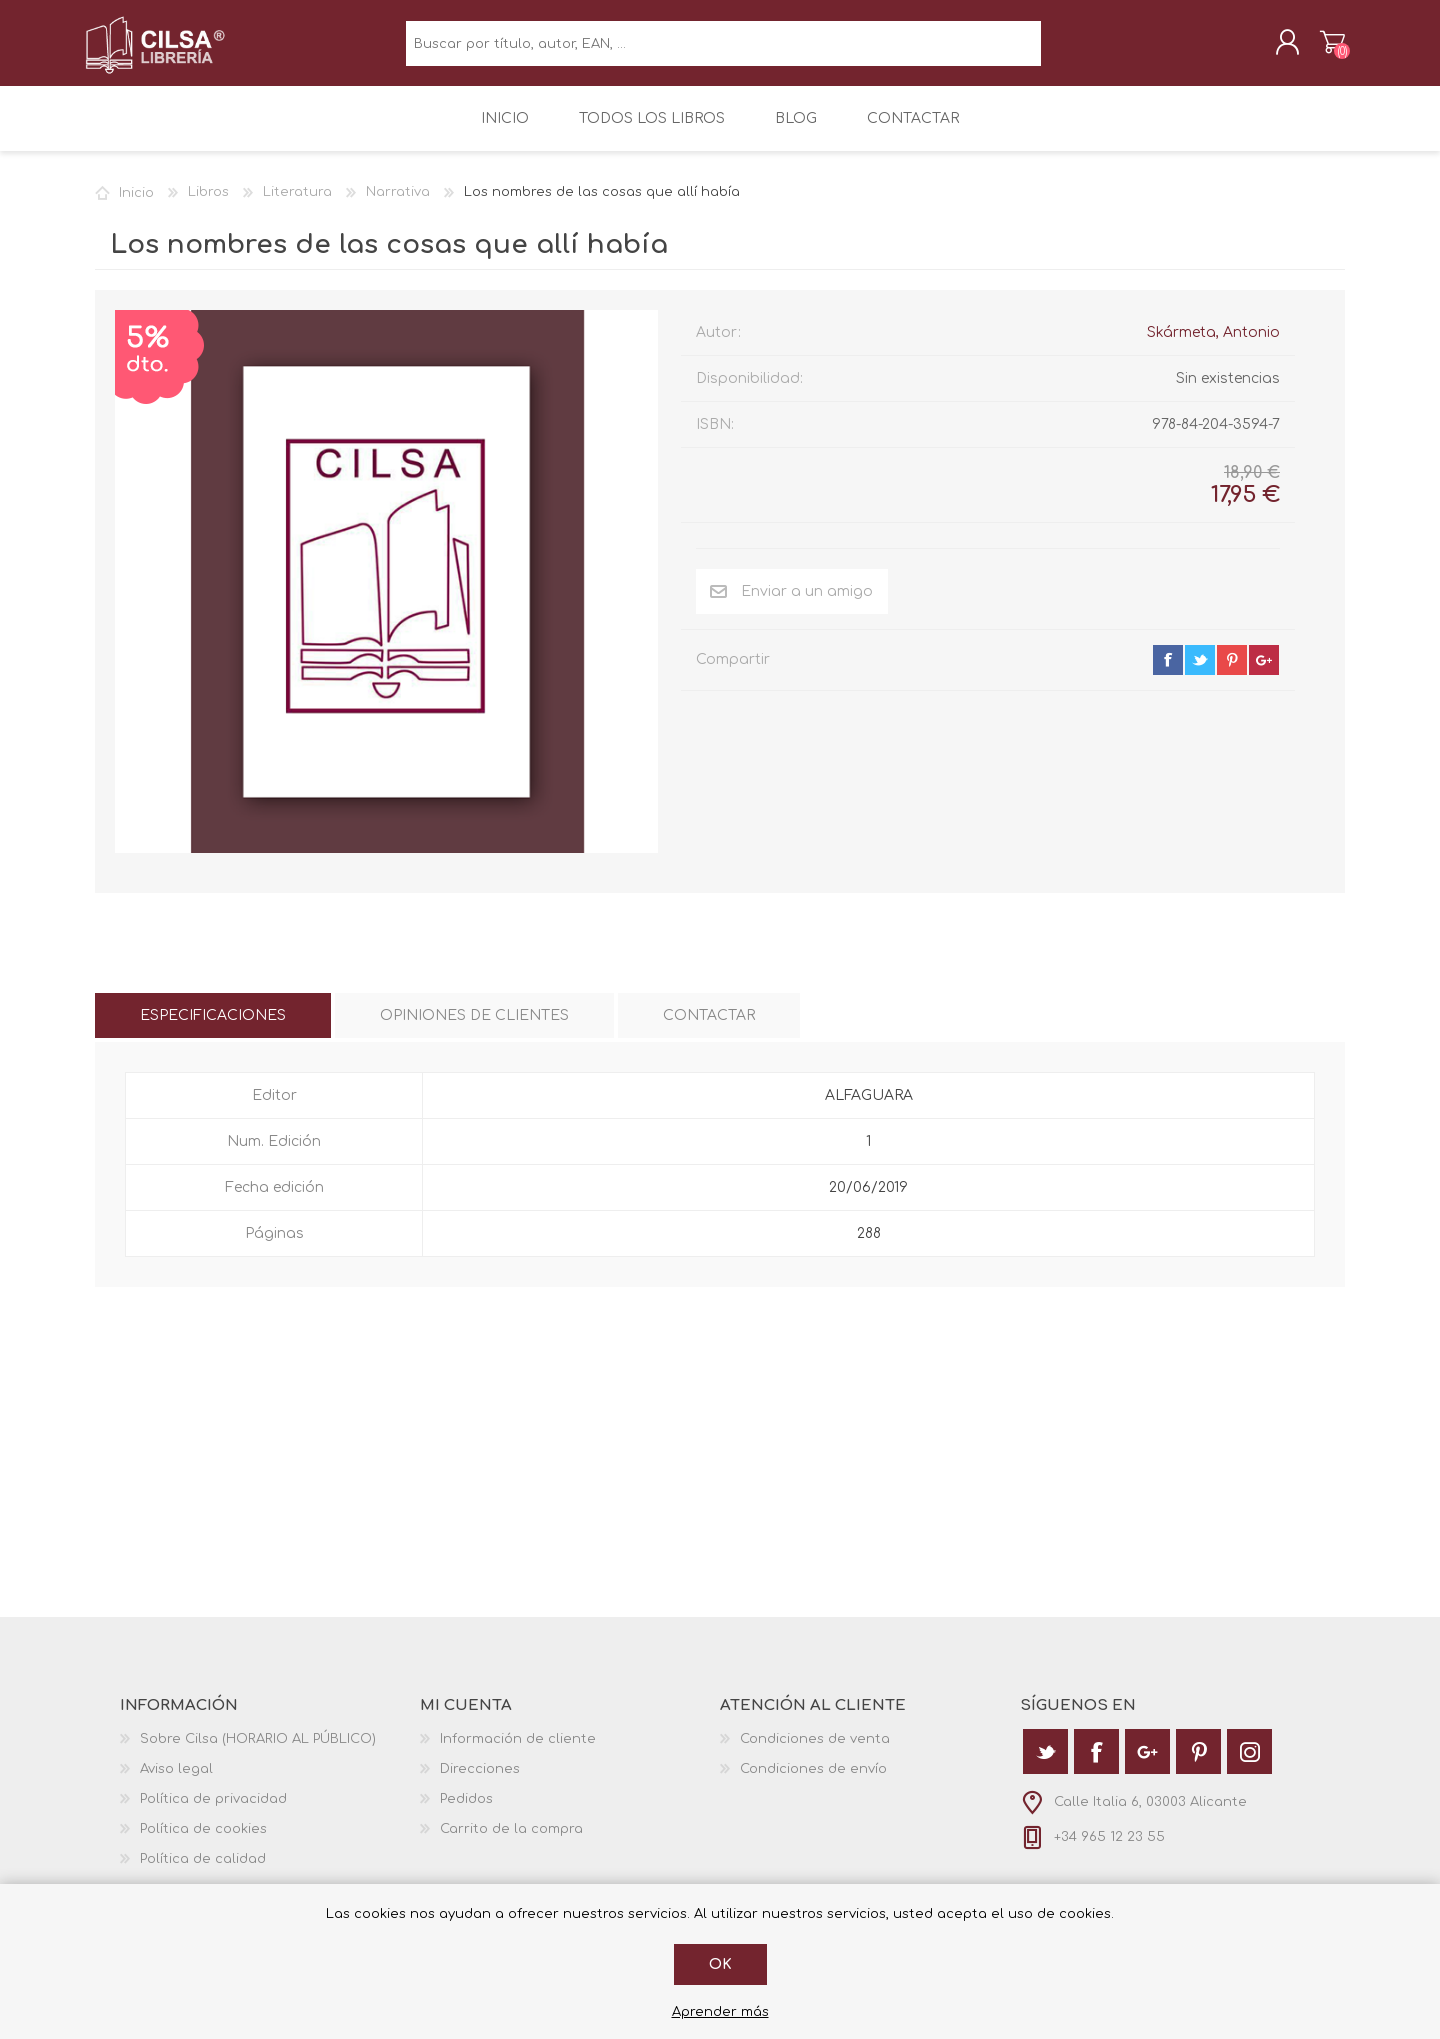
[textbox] (723, 50)
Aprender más (720, 2012)
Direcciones (480, 1783)
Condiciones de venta (815, 1753)
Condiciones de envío (813, 1783)
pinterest (1232, 674)
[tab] (213, 1029)
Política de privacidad (213, 1813)
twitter (1200, 674)
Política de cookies (203, 1843)
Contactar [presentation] (709, 1029)
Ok (720, 1964)
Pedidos (466, 1813)
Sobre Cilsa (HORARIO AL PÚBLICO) (258, 1753)
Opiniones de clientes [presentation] (474, 1029)
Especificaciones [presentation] (213, 1029)
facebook (1168, 674)
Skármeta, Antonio (1213, 346)
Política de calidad (203, 1873)
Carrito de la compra (1322, 49)
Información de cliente (518, 1753)
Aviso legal (176, 1783)
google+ (1264, 674)
